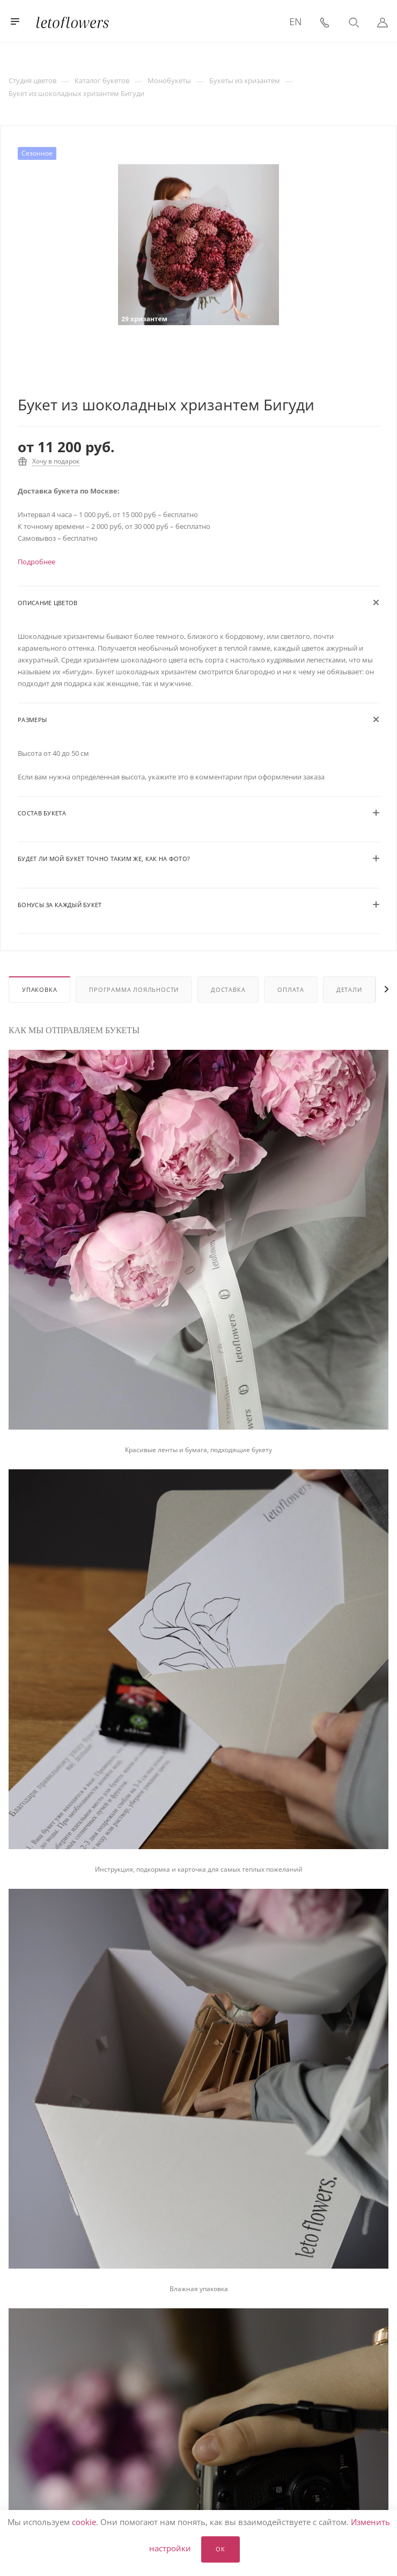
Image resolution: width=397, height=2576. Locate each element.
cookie (84, 2521)
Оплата (290, 989)
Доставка (228, 989)
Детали (349, 989)
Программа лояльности (134, 989)
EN (295, 21)
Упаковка (39, 989)
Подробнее (36, 561)
